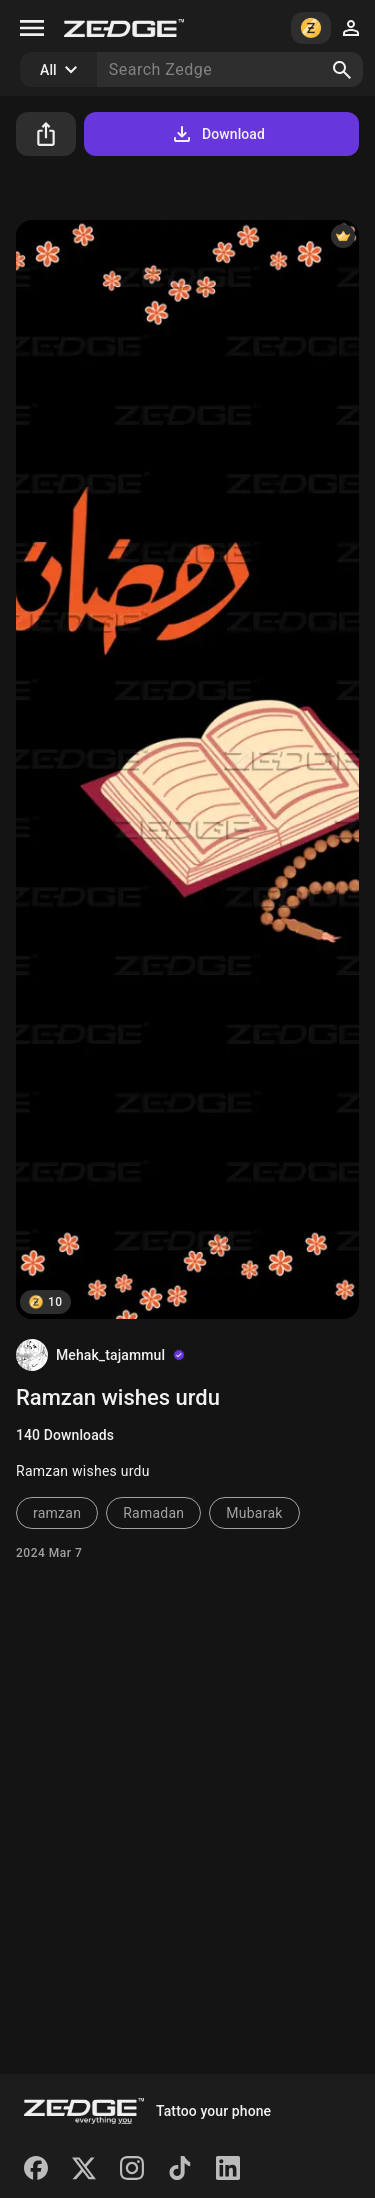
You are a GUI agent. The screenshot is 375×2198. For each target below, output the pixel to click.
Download (217, 134)
